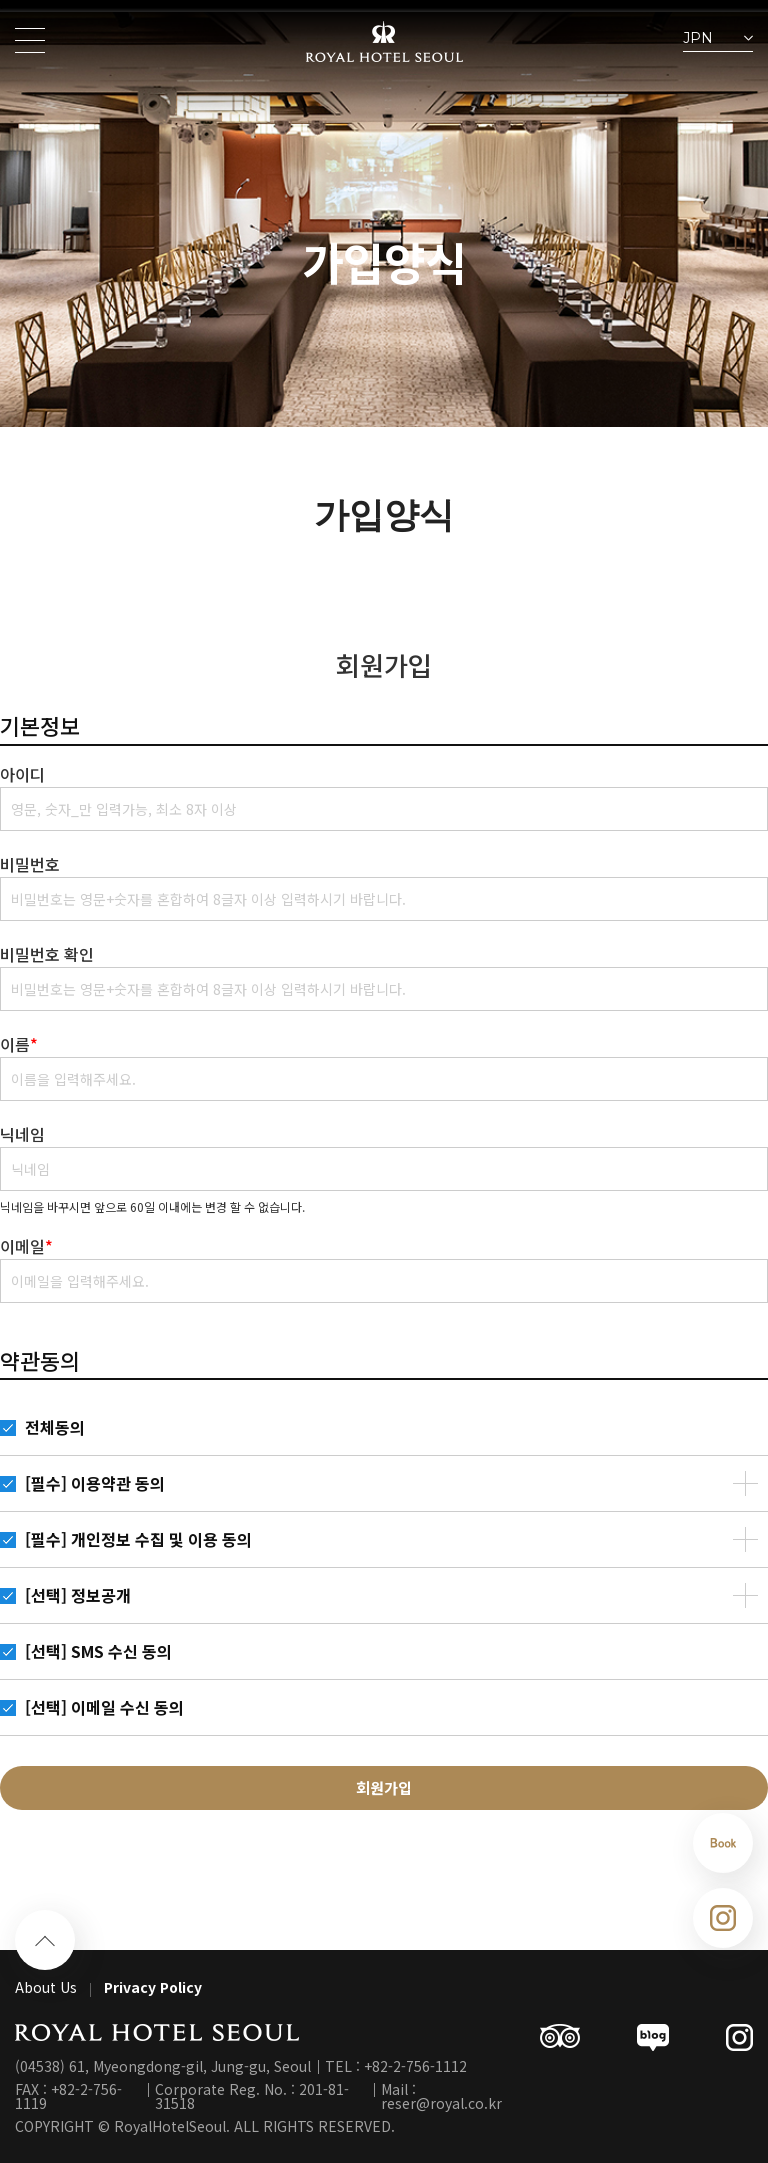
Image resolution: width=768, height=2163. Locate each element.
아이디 (22, 774)
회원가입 (384, 1787)
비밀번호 (30, 864)
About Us (46, 1987)
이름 (19, 1044)
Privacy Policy (153, 1987)
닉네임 (22, 1134)
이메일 (26, 1246)
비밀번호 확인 (47, 954)
